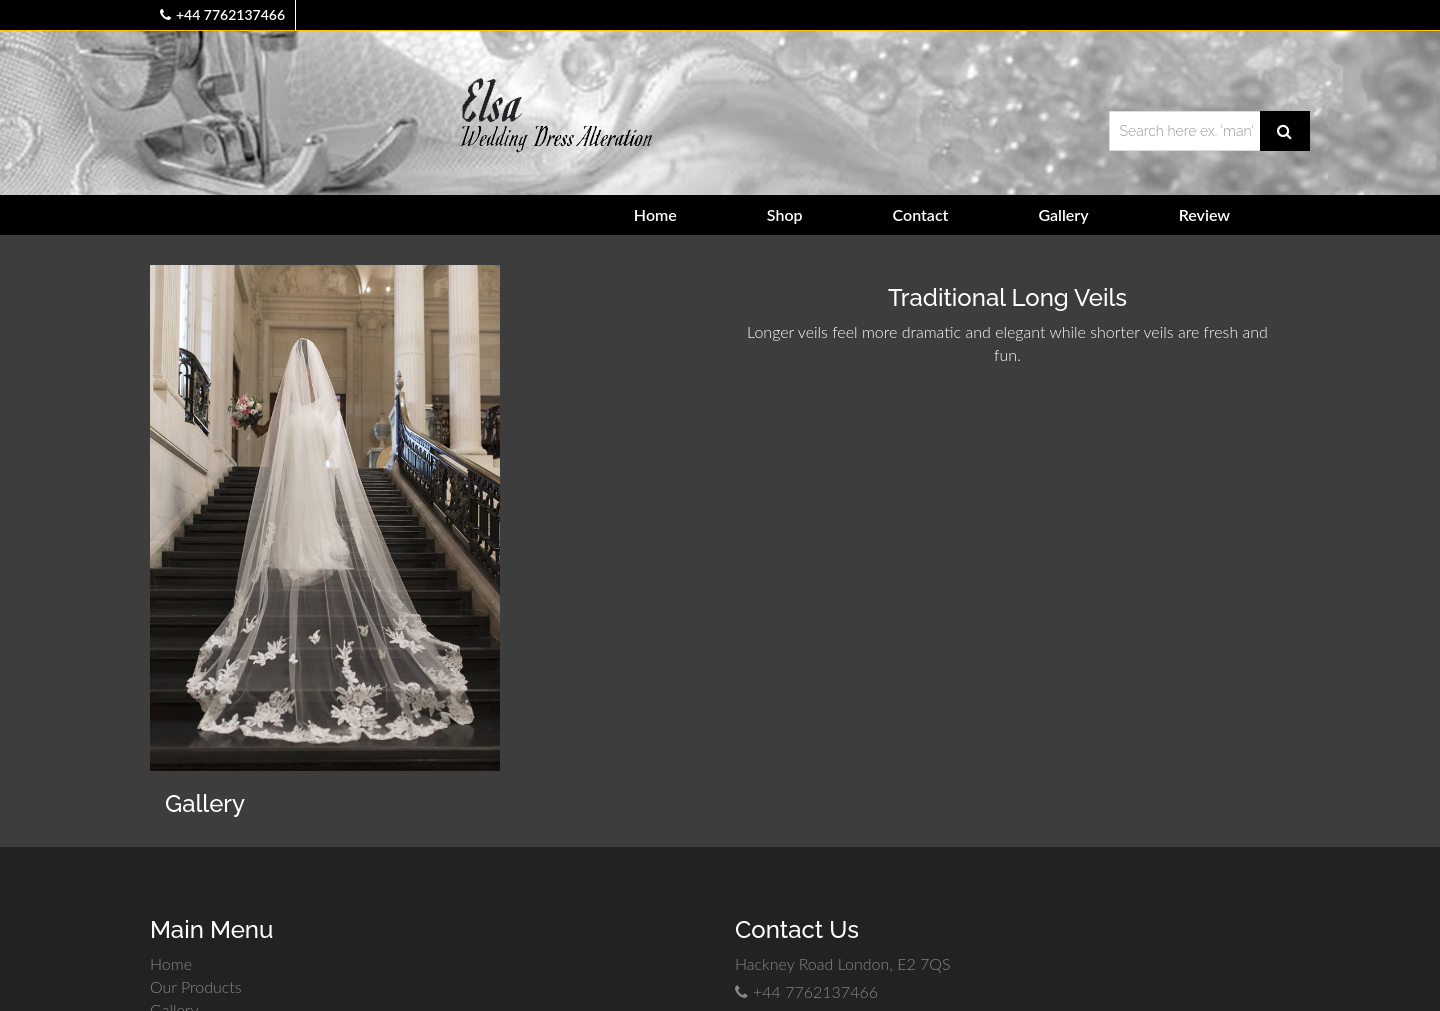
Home (655, 214)
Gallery (1063, 214)
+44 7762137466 (230, 14)
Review (1204, 214)
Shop (785, 214)
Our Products (196, 986)
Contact (921, 214)
